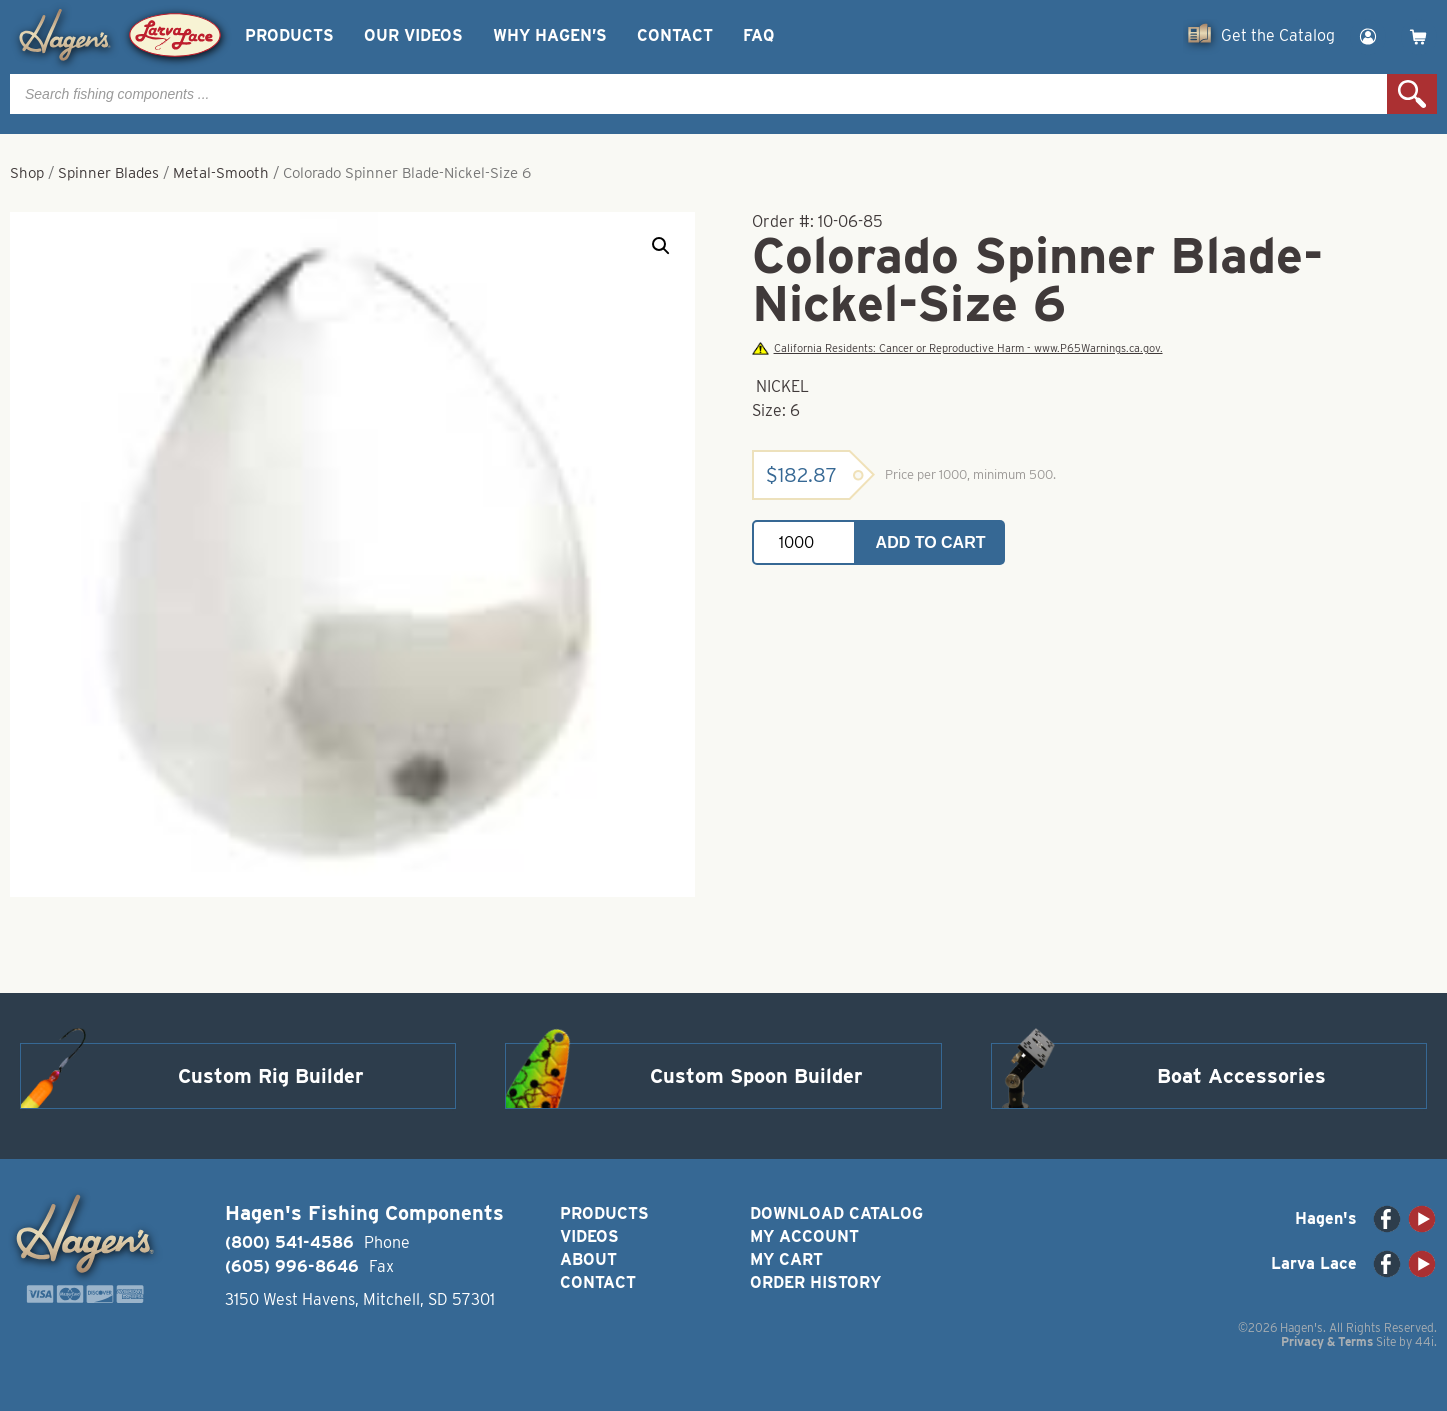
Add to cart (931, 542)
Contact (675, 35)
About (588, 1259)
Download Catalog (836, 1213)
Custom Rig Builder (271, 1076)
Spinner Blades (108, 173)
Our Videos (413, 35)
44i (1424, 1341)
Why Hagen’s (550, 35)
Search (1412, 94)
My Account (804, 1236)
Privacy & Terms (1327, 1341)
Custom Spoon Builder (756, 1076)
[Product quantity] (804, 542)
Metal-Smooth (221, 173)
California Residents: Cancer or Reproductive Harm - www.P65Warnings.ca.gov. (957, 348)
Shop (27, 173)
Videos (589, 1236)
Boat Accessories (1241, 1076)
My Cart (786, 1259)
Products (289, 35)
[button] (661, 246)
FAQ (758, 35)
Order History (815, 1282)
